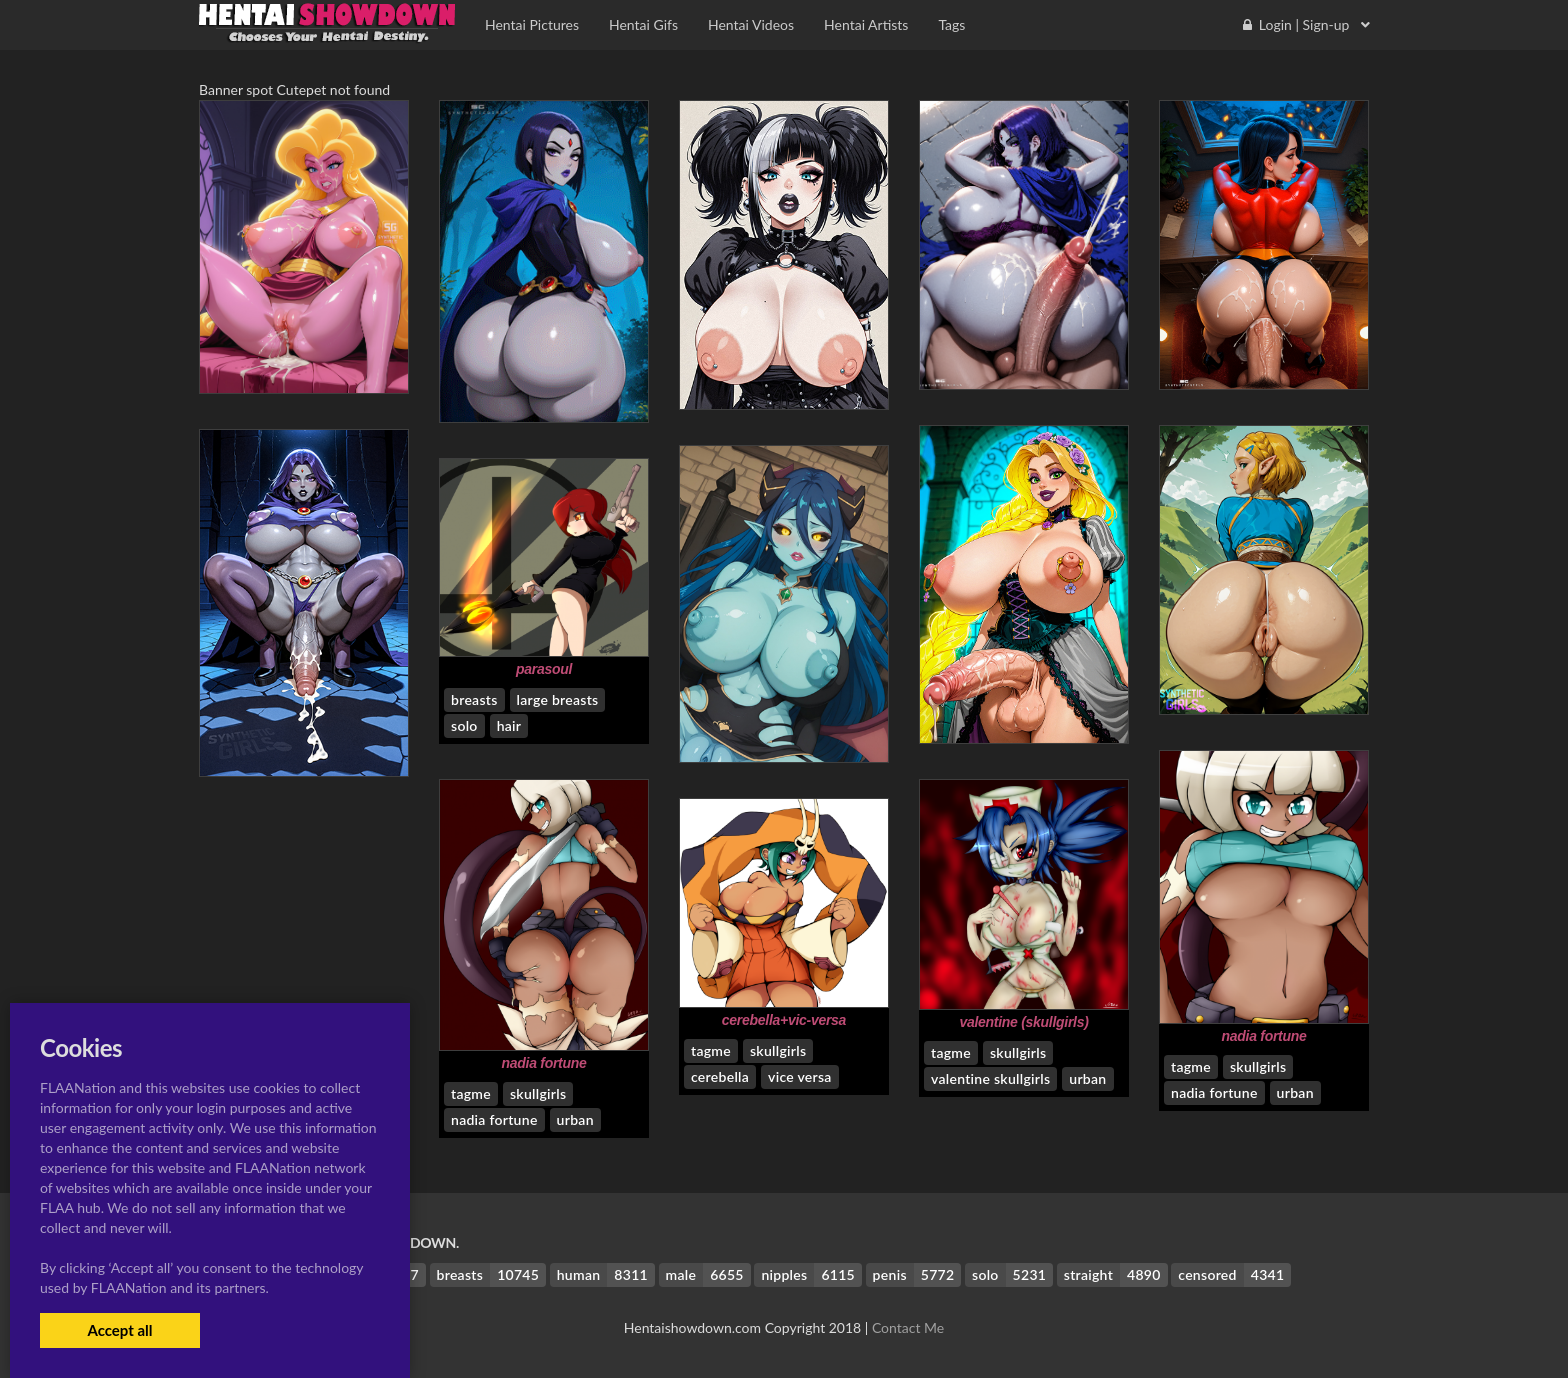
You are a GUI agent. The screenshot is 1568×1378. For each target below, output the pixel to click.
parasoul (544, 669)
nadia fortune (1263, 1036)
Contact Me (908, 1327)
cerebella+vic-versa (784, 1020)
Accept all (119, 1330)
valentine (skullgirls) (1023, 1022)
